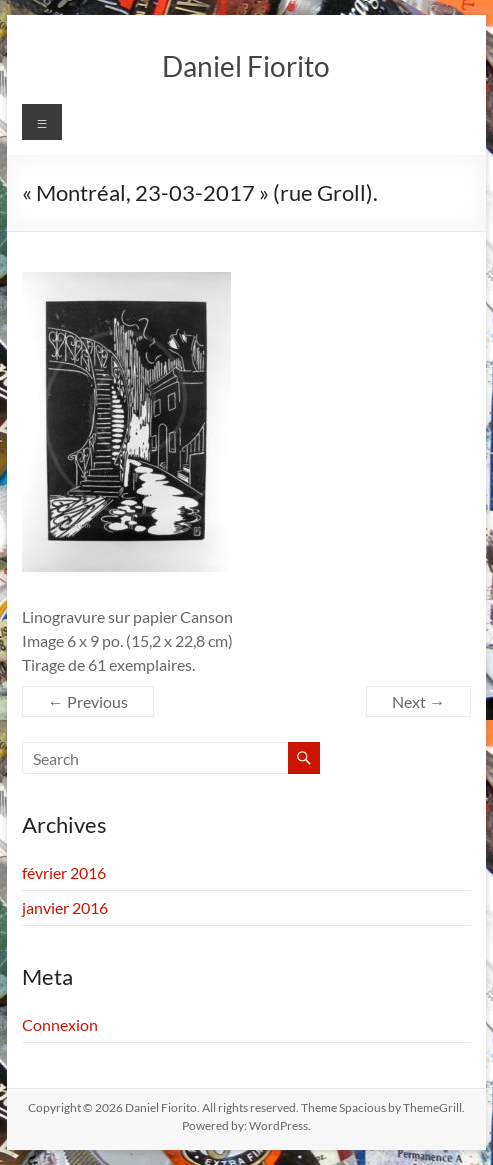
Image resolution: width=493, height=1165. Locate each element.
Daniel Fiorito (246, 66)
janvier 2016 (65, 907)
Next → (418, 701)
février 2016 (64, 872)
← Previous (88, 701)
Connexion (60, 1024)
